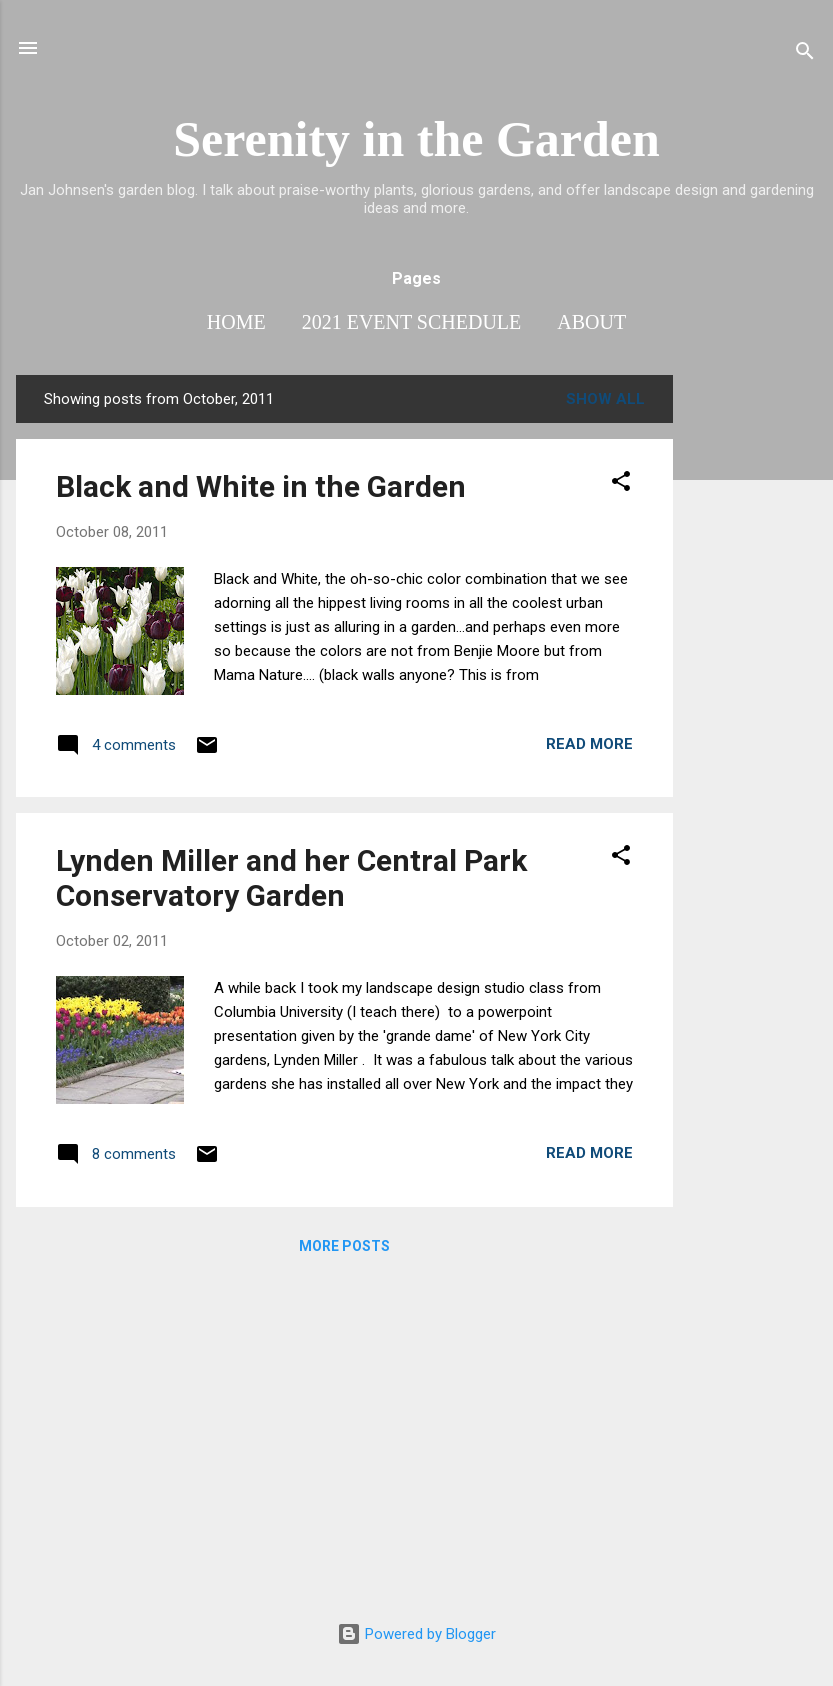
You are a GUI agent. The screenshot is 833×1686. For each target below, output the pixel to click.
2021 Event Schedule (412, 322)
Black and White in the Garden (261, 486)
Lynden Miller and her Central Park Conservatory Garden (291, 878)
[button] (621, 484)
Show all (605, 399)
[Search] (805, 54)
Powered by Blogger (416, 1634)
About (591, 322)
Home (236, 322)
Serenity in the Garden (416, 139)
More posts (344, 1246)
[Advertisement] (753, 675)
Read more (589, 744)
